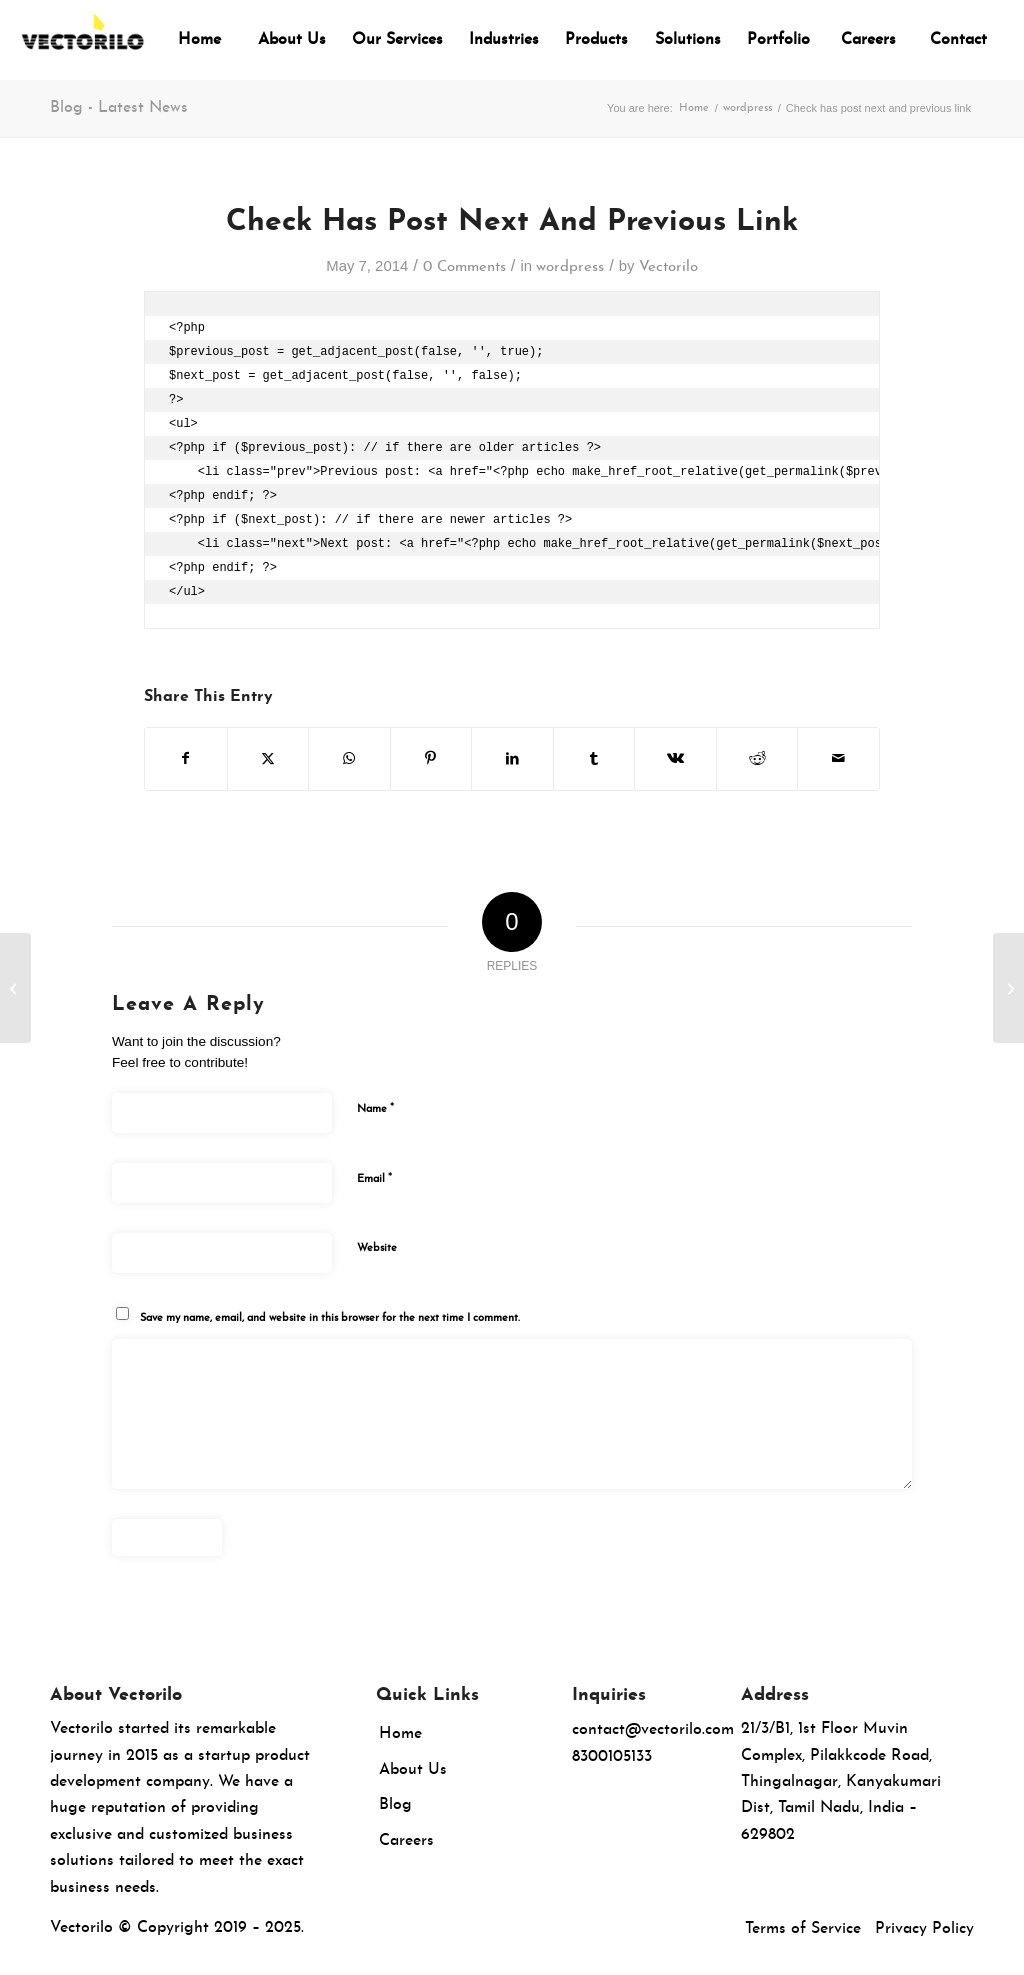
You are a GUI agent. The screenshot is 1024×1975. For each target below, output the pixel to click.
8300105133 (612, 1757)
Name (375, 1108)
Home (400, 1734)
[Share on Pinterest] (431, 759)
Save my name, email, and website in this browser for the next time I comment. (330, 1318)
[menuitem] (200, 40)
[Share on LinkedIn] (512, 759)
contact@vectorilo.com (653, 1730)
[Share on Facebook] (186, 759)
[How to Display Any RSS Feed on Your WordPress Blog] (1008, 988)
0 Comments (464, 267)
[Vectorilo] (82, 40)
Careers (406, 1841)
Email (374, 1178)
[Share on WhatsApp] (349, 759)
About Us (413, 1770)
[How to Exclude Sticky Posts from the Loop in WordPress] (15, 988)
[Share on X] (268, 759)
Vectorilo (668, 267)
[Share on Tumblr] (594, 759)
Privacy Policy (924, 1929)
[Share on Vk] (675, 759)
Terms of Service (803, 1929)
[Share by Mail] (838, 759)
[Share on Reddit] (757, 759)
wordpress (570, 267)
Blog (395, 1805)
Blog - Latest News (119, 108)
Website (377, 1248)
